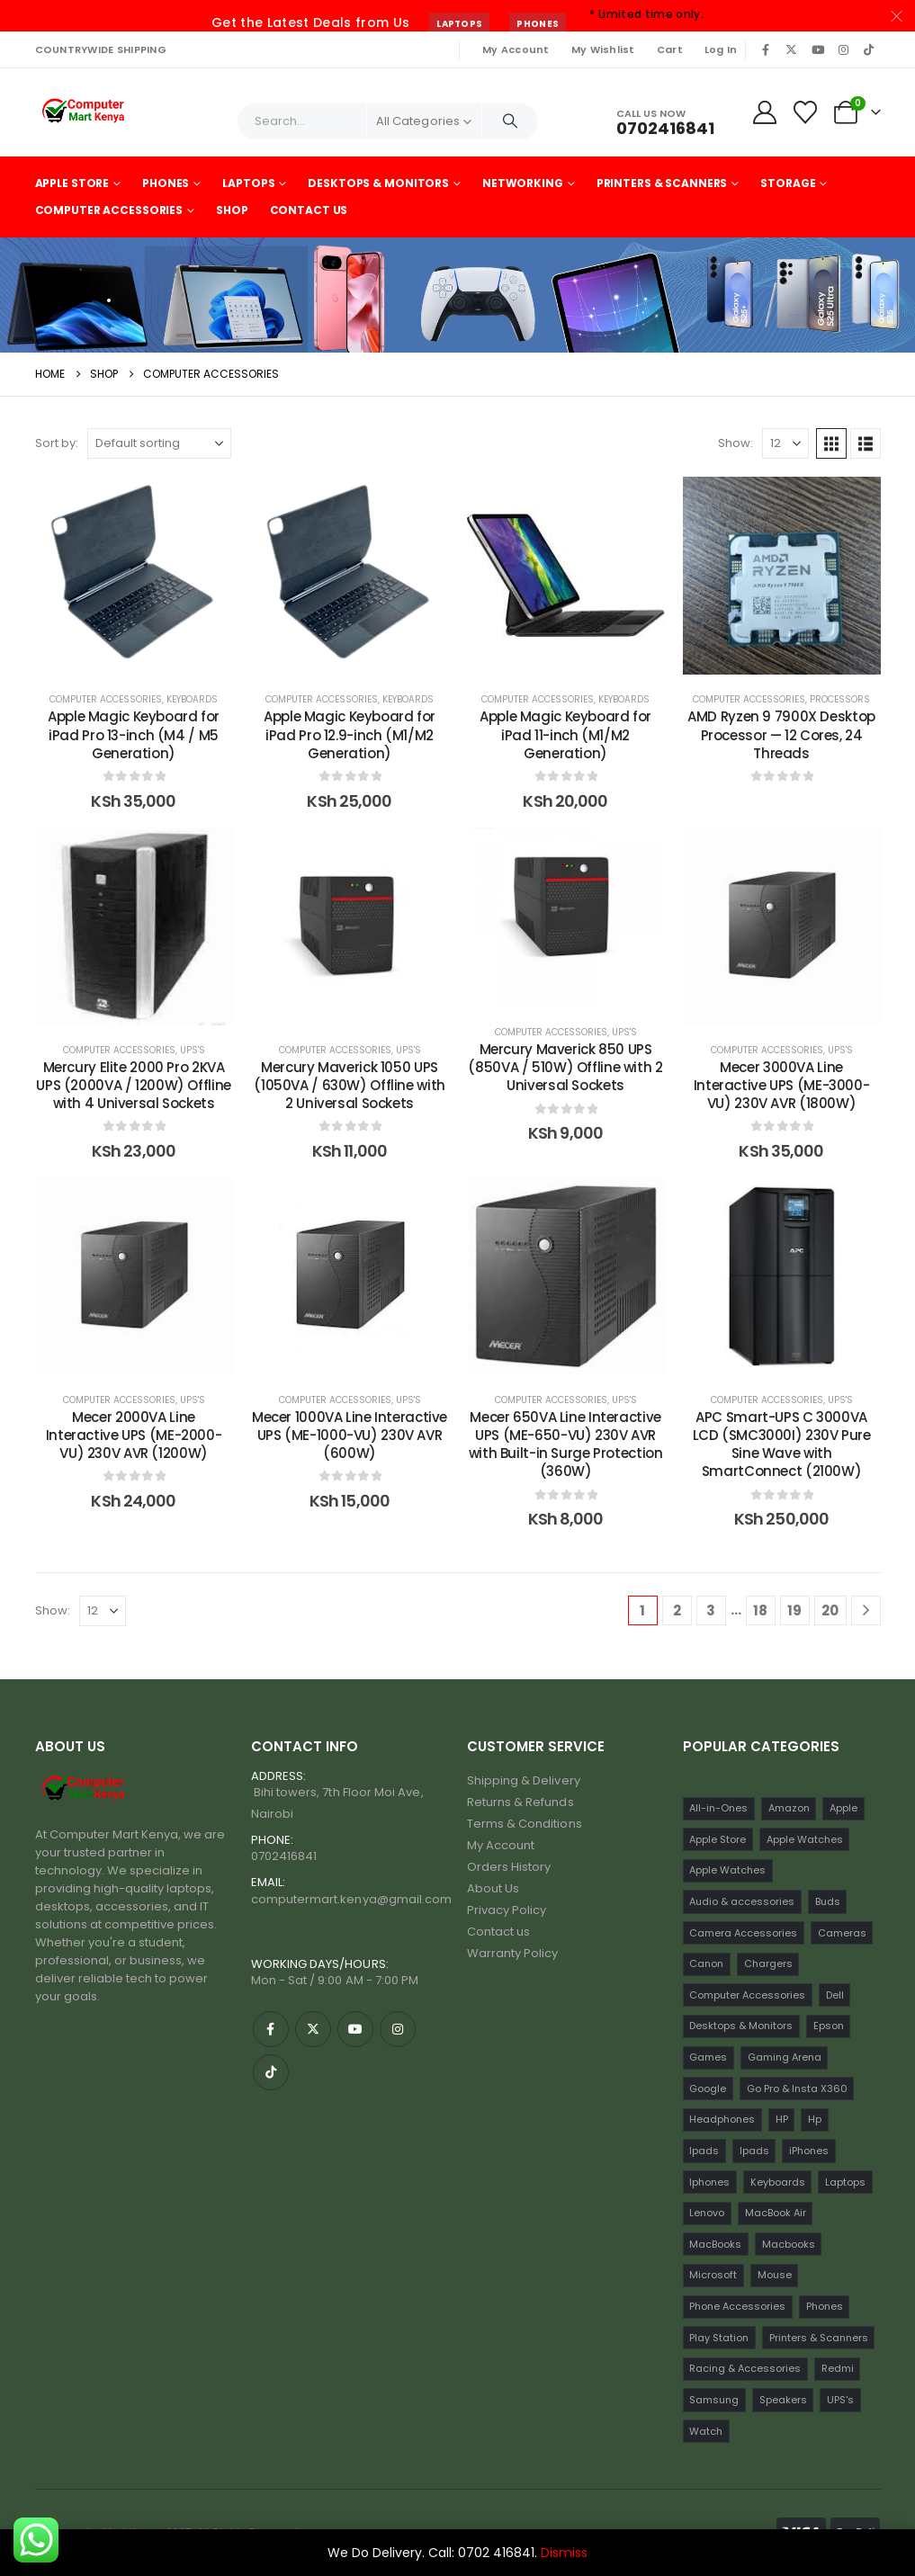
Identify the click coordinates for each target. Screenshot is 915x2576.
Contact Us (309, 210)
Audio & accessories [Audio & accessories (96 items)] (741, 1901)
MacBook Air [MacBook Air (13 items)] (775, 2212)
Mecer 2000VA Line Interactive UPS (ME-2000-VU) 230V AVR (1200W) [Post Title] (134, 1435)
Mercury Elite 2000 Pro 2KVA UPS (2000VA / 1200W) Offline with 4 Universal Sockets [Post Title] (133, 1086)
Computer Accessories (109, 210)
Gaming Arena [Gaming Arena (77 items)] (784, 2057)
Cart (670, 49)
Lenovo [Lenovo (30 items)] (706, 2212)
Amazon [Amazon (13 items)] (789, 1808)
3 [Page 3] (710, 1610)
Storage (787, 183)
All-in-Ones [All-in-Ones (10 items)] (718, 1808)
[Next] (866, 1610)
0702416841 (284, 1856)
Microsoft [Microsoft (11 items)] (713, 2274)
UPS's (192, 1050)
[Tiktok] (869, 49)
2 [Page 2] (677, 1610)
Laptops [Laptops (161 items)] (845, 2182)
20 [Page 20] (830, 1610)
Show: (735, 443)
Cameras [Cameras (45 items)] (842, 1933)
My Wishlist (603, 49)
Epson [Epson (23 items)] (828, 2025)
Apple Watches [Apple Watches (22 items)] (805, 1839)
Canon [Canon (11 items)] (706, 1963)
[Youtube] (818, 49)
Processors (840, 699)
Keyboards (192, 699)
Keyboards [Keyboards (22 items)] (777, 2182)
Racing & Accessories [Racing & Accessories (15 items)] (745, 2368)
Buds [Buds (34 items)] (827, 1901)
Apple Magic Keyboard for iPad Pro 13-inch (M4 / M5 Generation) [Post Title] (134, 735)
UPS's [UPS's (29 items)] (840, 2400)
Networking (522, 183)
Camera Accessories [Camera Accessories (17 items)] (743, 1933)
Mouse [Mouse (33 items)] (775, 2274)
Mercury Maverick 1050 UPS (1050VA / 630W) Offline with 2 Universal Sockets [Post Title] (349, 1086)
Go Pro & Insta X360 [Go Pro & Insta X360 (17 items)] (797, 2088)
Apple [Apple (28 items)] (843, 1808)
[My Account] (764, 112)
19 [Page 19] (794, 1610)
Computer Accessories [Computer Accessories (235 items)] (747, 1995)
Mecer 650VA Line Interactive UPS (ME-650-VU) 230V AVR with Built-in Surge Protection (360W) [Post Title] (566, 1444)
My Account (516, 49)
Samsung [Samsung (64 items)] (714, 2400)
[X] (791, 49)
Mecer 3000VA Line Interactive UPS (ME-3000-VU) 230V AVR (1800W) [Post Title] (782, 1086)
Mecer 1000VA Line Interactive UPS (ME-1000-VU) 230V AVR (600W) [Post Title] (349, 1435)
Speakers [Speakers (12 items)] (783, 2400)
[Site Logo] (85, 112)
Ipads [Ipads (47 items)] (704, 2150)
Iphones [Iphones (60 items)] (709, 2182)
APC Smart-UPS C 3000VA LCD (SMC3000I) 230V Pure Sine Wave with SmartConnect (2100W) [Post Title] (782, 1444)
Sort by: (56, 443)
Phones (537, 24)
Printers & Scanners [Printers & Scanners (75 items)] (818, 2337)
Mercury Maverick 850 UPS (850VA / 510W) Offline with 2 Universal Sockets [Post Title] (565, 1068)
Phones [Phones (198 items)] (824, 2306)
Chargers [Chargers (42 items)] (768, 1963)
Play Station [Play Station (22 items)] (719, 2337)
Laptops (459, 24)
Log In (721, 49)
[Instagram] (843, 49)
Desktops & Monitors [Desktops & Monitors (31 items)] (741, 2025)
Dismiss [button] (564, 2553)
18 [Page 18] (760, 1610)
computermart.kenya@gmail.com (352, 1899)
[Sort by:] (159, 443)
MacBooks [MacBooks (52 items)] (715, 2244)
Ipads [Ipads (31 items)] (754, 2150)
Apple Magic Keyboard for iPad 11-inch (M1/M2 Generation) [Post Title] (565, 735)
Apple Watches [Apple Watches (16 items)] (727, 1870)
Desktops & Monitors (378, 183)
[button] (831, 443)
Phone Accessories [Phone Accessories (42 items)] (737, 2306)
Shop (232, 210)
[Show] (785, 443)
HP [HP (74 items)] (782, 2119)
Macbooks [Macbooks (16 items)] (788, 2244)
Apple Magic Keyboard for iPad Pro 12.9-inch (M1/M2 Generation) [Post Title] (349, 735)
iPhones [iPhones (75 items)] (809, 2150)
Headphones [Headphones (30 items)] (722, 2119)
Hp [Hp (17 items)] (814, 2119)
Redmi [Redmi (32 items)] (837, 2368)
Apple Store (72, 183)
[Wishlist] (805, 112)
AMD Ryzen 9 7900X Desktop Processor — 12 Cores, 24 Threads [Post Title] (781, 735)
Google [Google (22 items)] (707, 2088)
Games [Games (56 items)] (708, 2057)
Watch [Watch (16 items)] (705, 2431)
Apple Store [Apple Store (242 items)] (717, 1839)
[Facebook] (766, 49)
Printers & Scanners (662, 183)
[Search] (510, 121)
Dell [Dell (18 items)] (835, 1995)
